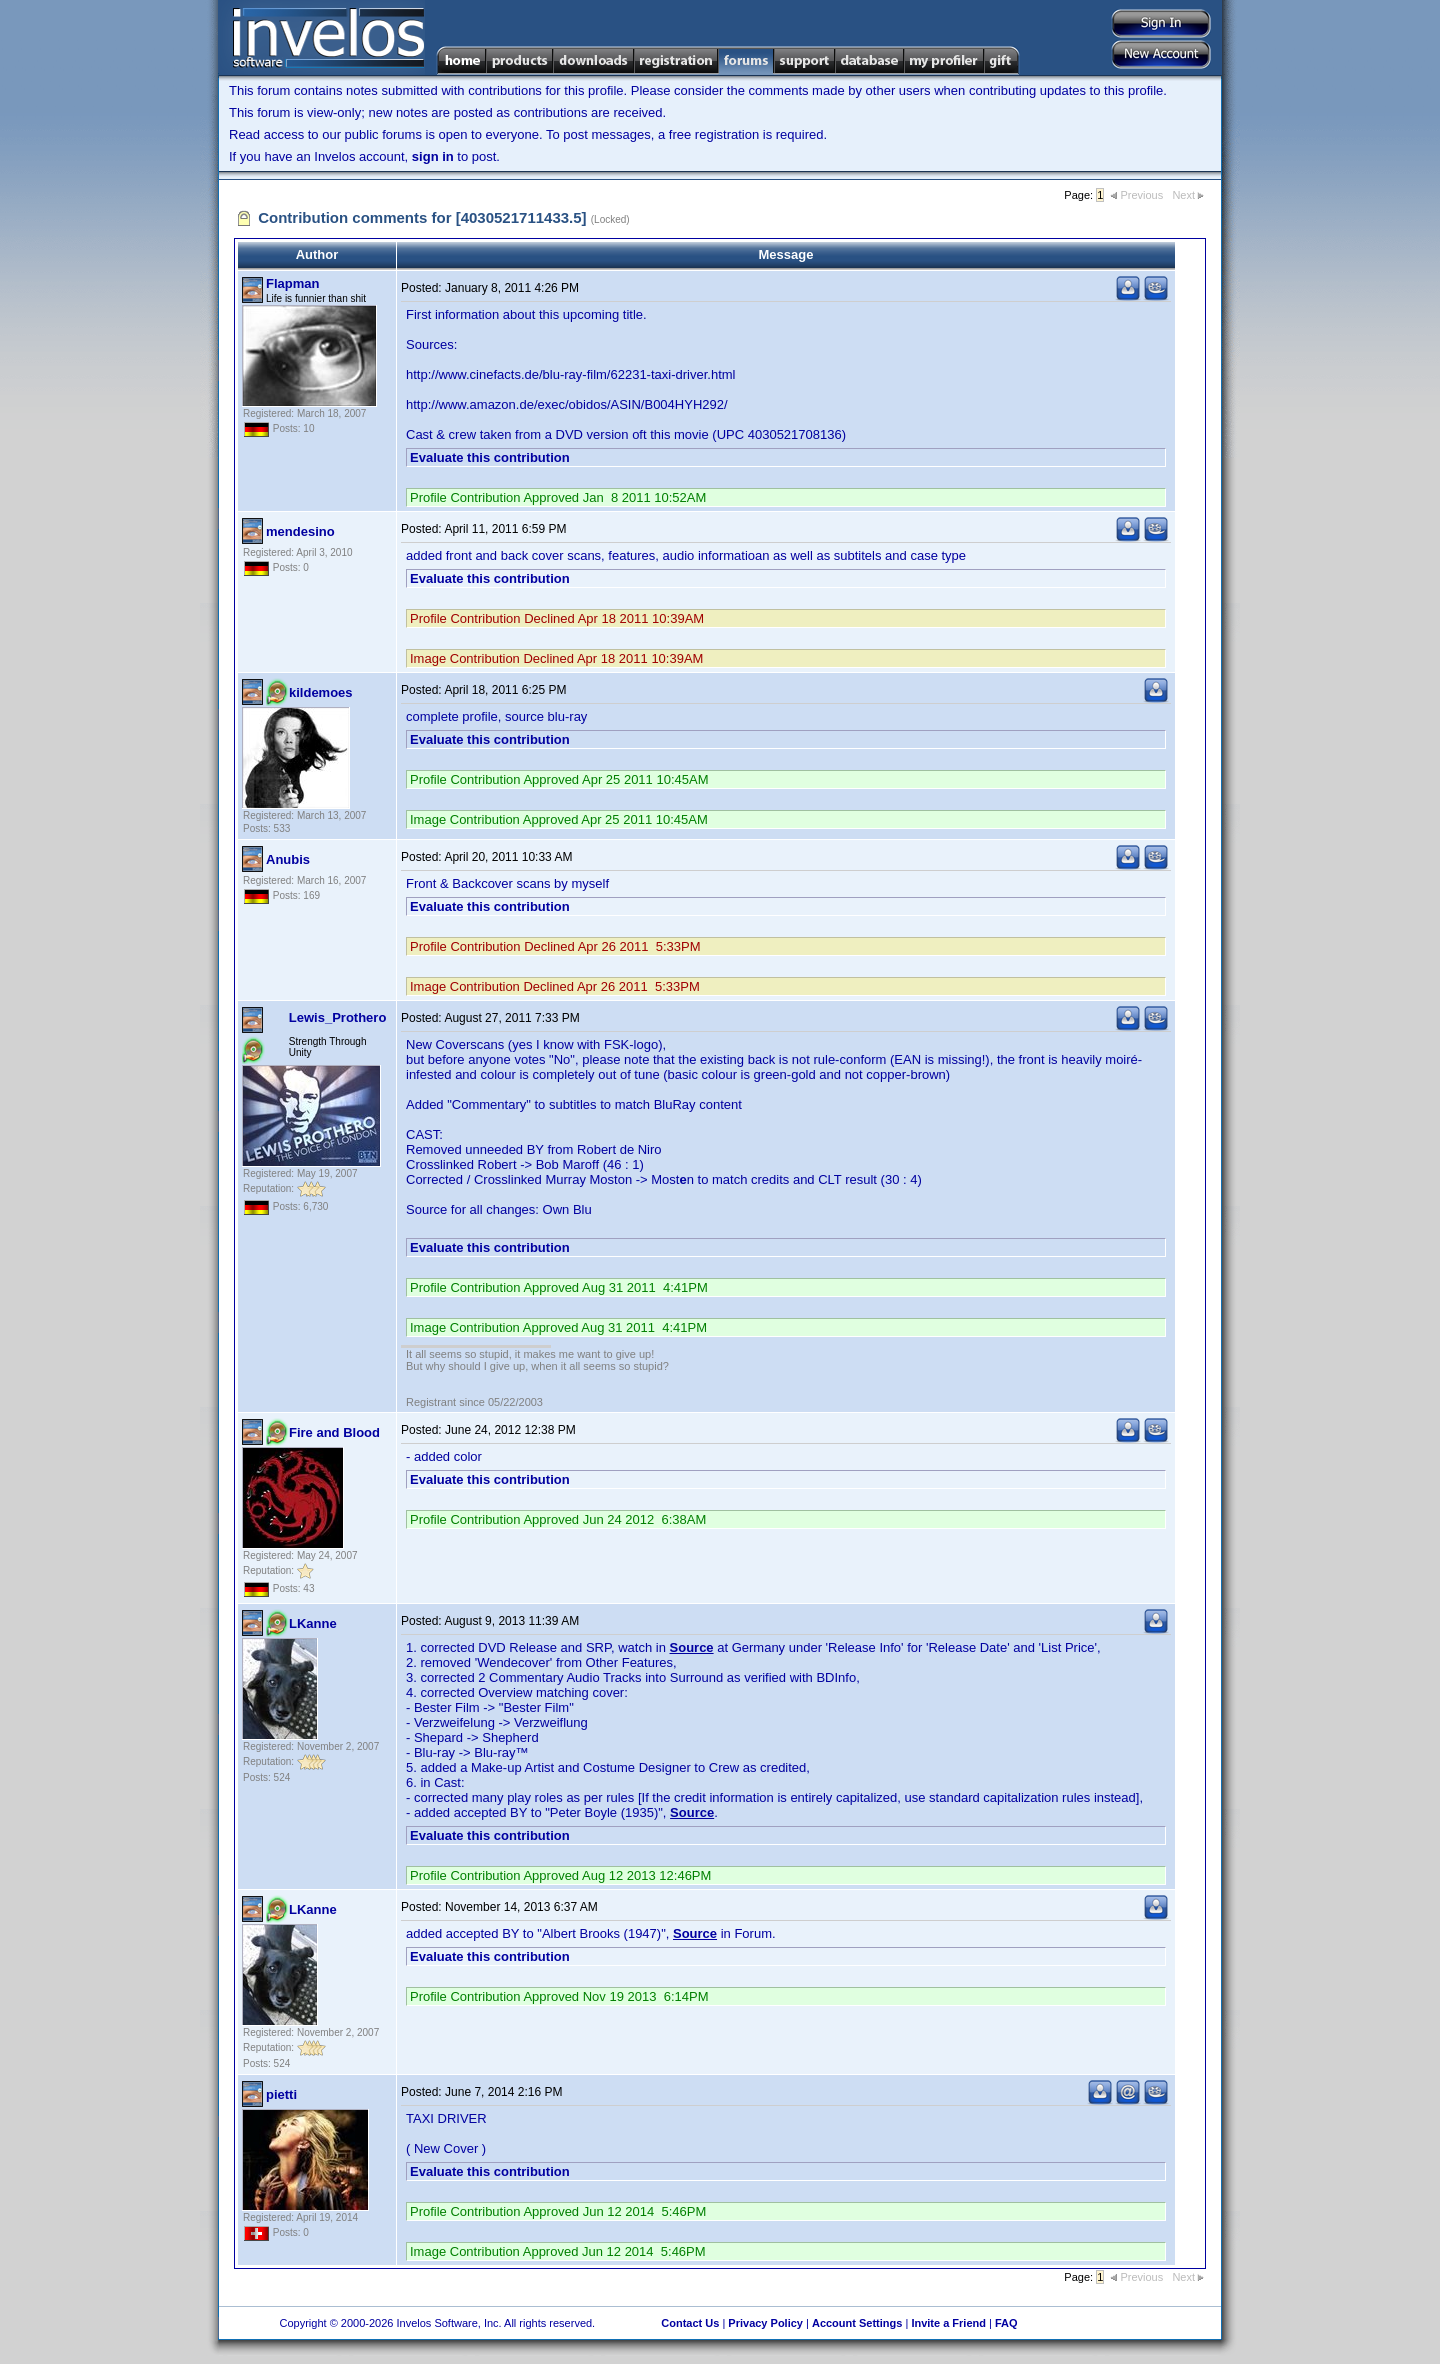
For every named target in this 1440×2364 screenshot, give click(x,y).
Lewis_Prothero (338, 1017)
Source (692, 1647)
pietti (281, 2094)
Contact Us (690, 2323)
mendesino (300, 531)
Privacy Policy (765, 2323)
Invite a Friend (948, 2323)
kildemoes (321, 692)
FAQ (1006, 2323)
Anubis (288, 859)
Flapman (292, 283)
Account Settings (857, 2323)
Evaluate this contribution (490, 457)
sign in (433, 156)
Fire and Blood (334, 1432)
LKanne (313, 1623)
